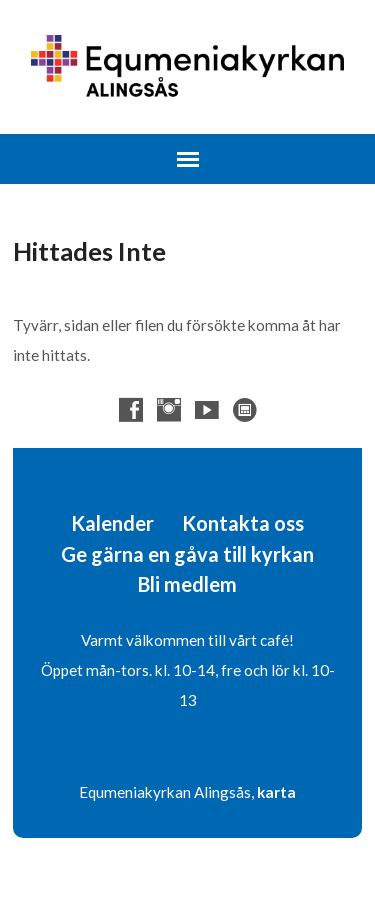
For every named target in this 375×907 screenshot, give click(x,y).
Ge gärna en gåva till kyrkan (187, 554)
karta (276, 792)
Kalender (112, 523)
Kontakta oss (243, 523)
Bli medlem (187, 584)
